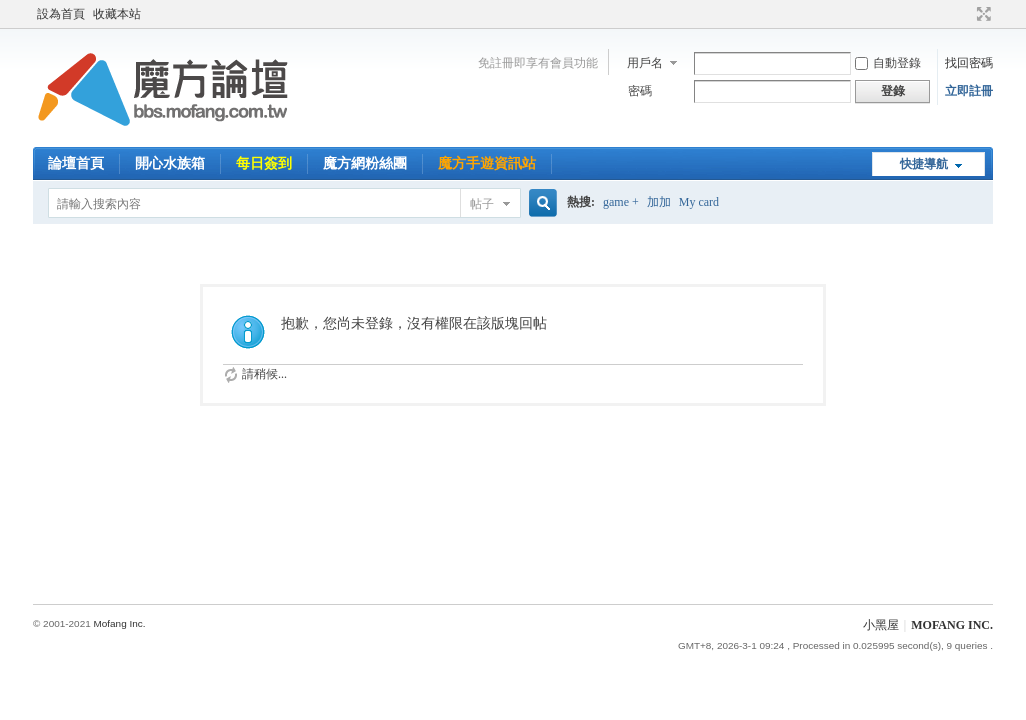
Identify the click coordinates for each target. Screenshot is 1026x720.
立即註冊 (969, 91)
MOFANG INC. (952, 625)
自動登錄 (888, 63)
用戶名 (645, 63)
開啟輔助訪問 (965, 14)
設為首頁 (61, 14)
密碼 (640, 91)
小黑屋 (881, 625)
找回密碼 (969, 63)
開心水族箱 (170, 163)
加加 (659, 202)
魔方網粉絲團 (365, 163)
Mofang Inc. (119, 623)
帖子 (482, 204)
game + (621, 202)
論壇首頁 (76, 163)
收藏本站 (117, 14)
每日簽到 (264, 163)
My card (699, 202)
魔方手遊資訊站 (487, 163)
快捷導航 (924, 164)
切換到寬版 (981, 14)
